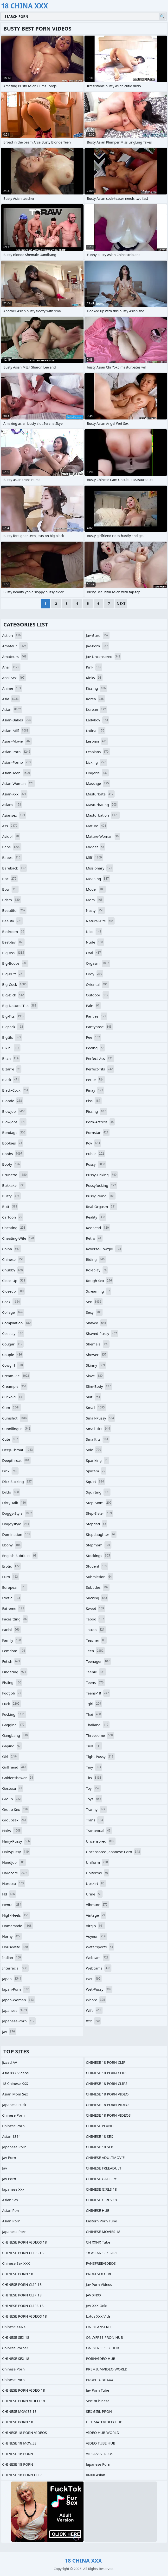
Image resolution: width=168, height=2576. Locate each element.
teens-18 (98, 1693)
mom (95, 899)
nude (95, 942)
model (96, 889)
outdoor (97, 995)
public (95, 1153)
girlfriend (14, 1767)
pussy (96, 1164)
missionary (99, 868)
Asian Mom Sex (15, 2094)
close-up (14, 1280)
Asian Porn (11, 2221)
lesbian (97, 741)
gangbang (15, 1735)
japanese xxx (13, 2189)
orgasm (98, 963)
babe (11, 846)
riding (96, 1259)
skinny (96, 1365)
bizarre (11, 1069)
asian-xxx (14, 794)
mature (96, 825)
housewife (15, 1947)
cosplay (13, 1333)
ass (10, 825)
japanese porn (14, 2147)
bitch (11, 1058)
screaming (98, 1291)
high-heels (16, 1915)
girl (10, 1756)
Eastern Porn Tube (101, 2221)
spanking (97, 1460)
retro (94, 1238)
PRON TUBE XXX (99, 2379)
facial (11, 1629)
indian (12, 1957)
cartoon (12, 1217)
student (97, 1566)
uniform (97, 1862)
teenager (98, 1661)
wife (94, 2010)
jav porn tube (97, 2390)
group (12, 1798)
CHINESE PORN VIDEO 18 (23, 2390)
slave (95, 1375)
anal (11, 667)
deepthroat (16, 1460)
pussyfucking (101, 1185)
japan (12, 1978)
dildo (11, 1492)
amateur (15, 646)
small (96, 1407)
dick (10, 1471)
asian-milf (16, 730)
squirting (98, 1492)
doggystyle (16, 1523)
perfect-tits (100, 1069)
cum (11, 1407)
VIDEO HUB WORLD (102, 2432)
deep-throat (18, 1449)
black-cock (15, 1090)
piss (94, 1100)
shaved (96, 1322)
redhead (98, 1227)
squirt (95, 1481)
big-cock (15, 984)
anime (12, 688)
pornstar (98, 1132)
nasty (95, 910)
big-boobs (15, 963)
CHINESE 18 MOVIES (19, 2443)
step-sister (99, 1513)
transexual (99, 1830)
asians (12, 804)
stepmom (98, 1545)
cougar (13, 1344)
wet (94, 1978)
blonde (12, 1100)
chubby (13, 1270)
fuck (11, 1703)
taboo (95, 1619)
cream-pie (16, 1375)
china (11, 1248)
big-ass (13, 952)
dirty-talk (14, 1502)
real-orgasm (101, 1206)
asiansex (14, 815)
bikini (11, 1047)
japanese (15, 2010)
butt (10, 1206)
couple (12, 1354)
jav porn (9, 2157)
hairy (12, 1830)
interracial (15, 1968)
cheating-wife (18, 1238)
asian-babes (17, 720)
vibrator (97, 1904)
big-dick (13, 995)
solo (94, 1449)
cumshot (15, 1418)
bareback (14, 868)
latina (95, 730)
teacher (96, 1640)
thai (94, 1714)
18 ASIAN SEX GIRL (101, 2252)
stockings (98, 1555)
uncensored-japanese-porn (113, 1851)
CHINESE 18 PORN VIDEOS (24, 2432)
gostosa (12, 1788)
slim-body (99, 1386)
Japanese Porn (14, 2231)
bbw (10, 889)
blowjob (14, 1111)
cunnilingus (16, 1428)
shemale (98, 1344)
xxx (93, 2021)
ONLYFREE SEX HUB (102, 2347)
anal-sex (14, 677)
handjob (14, 1862)
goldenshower (18, 1777)
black (11, 1079)
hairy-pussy (16, 1841)
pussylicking (101, 1196)
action (12, 635)
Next (121, 603)
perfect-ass (100, 1058)
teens (95, 1682)
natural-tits (100, 921)
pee (93, 1037)
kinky (94, 677)
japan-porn (16, 1989)
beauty (12, 921)
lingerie (97, 772)
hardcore (15, 1872)
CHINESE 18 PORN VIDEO (107, 2094)
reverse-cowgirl (104, 1248)
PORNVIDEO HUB (100, 2358)
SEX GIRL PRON (99, 2411)
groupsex (14, 1820)
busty (11, 1196)
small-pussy (100, 1418)
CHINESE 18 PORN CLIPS (106, 2072)
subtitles (98, 1587)
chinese (13, 1259)
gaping (12, 1746)
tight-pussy (100, 1756)
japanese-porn (19, 2021)
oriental (97, 984)
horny (12, 1936)
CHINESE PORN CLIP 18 (22, 2284)
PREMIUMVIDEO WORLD (107, 2369)
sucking (97, 1597)
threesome (100, 1735)
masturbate (100, 794)
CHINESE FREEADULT (103, 2168)
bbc (10, 878)
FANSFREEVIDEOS (101, 2263)
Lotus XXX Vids (98, 2316)
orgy (94, 973)
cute (10, 1439)
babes (12, 857)
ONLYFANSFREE (99, 2326)
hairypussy (16, 1851)
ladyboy (97, 720)
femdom (14, 1650)
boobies (12, 1143)
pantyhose (99, 1026)
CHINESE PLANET (100, 2125)
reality (96, 1217)
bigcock (13, 1026)
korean (96, 709)
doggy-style (17, 1513)
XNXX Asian (95, 2474)
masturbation (103, 815)
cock (11, 1301)
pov (93, 1143)
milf (94, 857)
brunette (15, 1174)
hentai (12, 1904)
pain (93, 1005)
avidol (11, 836)
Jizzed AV (9, 2062)
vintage (96, 1915)
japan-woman (18, 1999)
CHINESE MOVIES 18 (19, 2411)
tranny (96, 1809)
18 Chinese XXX (15, 2083)
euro (10, 1576)
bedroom (13, 931)
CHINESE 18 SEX (99, 2136)
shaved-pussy (102, 1333)
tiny (94, 1767)
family (12, 1640)
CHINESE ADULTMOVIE (105, 2157)
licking (96, 762)
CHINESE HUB (98, 2210)
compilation (17, 1322)
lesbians (98, 751)
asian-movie (17, 741)
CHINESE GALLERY (101, 2178)
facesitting (15, 1619)
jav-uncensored (103, 656)
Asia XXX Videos (15, 2072)
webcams (98, 1968)
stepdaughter (101, 1534)
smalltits (98, 1439)
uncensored (101, 1841)
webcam (98, 1957)
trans (95, 1820)
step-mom (99, 1502)
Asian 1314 (11, 2136)
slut (93, 1397)
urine (94, 1894)
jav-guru (98, 635)
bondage (14, 1132)
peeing (95, 1047)
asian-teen (16, 772)
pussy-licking (102, 1174)
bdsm (11, 899)
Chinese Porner (15, 2347)
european (14, 1587)
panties (96, 1016)
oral (94, 952)
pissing (96, 1111)
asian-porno (17, 762)
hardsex (13, 1883)
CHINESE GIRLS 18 (101, 2189)
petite (95, 1079)
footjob (12, 1693)
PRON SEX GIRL (99, 2273)
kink (94, 667)
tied (94, 1746)
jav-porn (97, 646)
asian (12, 709)
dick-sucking (17, 1481)
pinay (95, 1090)
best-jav (13, 942)
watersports (100, 1947)
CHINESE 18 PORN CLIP (22, 2474)
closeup (13, 1291)
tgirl (94, 1703)
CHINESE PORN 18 (17, 2273)
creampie (14, 1386)
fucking (14, 1714)
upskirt (96, 1883)
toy (93, 1788)
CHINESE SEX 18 (15, 2337)
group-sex (15, 1809)
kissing (96, 688)
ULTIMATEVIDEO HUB (104, 2422)
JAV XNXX (93, 2295)
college (13, 1312)
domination (16, 1534)
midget (95, 846)
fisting (12, 1682)
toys (94, 1798)
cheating (14, 1227)
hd (9, 1894)
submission (99, 1576)
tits (94, 1777)
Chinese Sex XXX (16, 2263)
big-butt (13, 973)
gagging (14, 1724)
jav (9, 2031)
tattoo (96, 1629)
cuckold (13, 1397)
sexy (94, 1312)
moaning (98, 878)
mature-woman (103, 836)
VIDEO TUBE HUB (100, 2443)
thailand (98, 1724)
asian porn (11, 2210)
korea (95, 698)
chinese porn (13, 2115)
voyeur (96, 1936)
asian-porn (16, 751)
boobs (13, 1153)
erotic (11, 1566)
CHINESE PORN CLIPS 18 (23, 2252)
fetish (11, 1661)
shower (97, 1354)
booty (11, 1164)
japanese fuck (14, 2104)
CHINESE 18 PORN (17, 2453)
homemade (17, 1925)
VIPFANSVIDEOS (99, 2453)
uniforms (97, 1872)
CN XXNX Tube (98, 2242)
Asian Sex (10, 2199)
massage (98, 783)
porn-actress (100, 1121)
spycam (96, 1471)
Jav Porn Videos (99, 2284)
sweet (95, 1608)
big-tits (13, 1016)
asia (11, 698)
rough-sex (99, 1280)
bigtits (12, 1037)
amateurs (15, 656)
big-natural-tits (20, 1005)
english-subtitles (20, 1555)
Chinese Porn (13, 2369)
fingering (14, 1672)
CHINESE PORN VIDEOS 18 (24, 2242)
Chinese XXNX (14, 2326)
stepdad (96, 1523)
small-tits (98, 1428)
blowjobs (14, 1121)
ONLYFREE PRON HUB (104, 2337)
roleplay (97, 1270)
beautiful (14, 910)
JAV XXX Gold (96, 2305)
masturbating (102, 804)
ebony (12, 1545)
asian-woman (18, 783)
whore (96, 1999)
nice (94, 931)
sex (94, 1301)
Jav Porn (9, 2178)
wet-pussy (99, 1989)
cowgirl (13, 1365)
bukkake (14, 1185)
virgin (95, 1925)
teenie (96, 1672)
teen (95, 1650)
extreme (13, 1608)
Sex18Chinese (98, 2400)
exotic (11, 1597)
